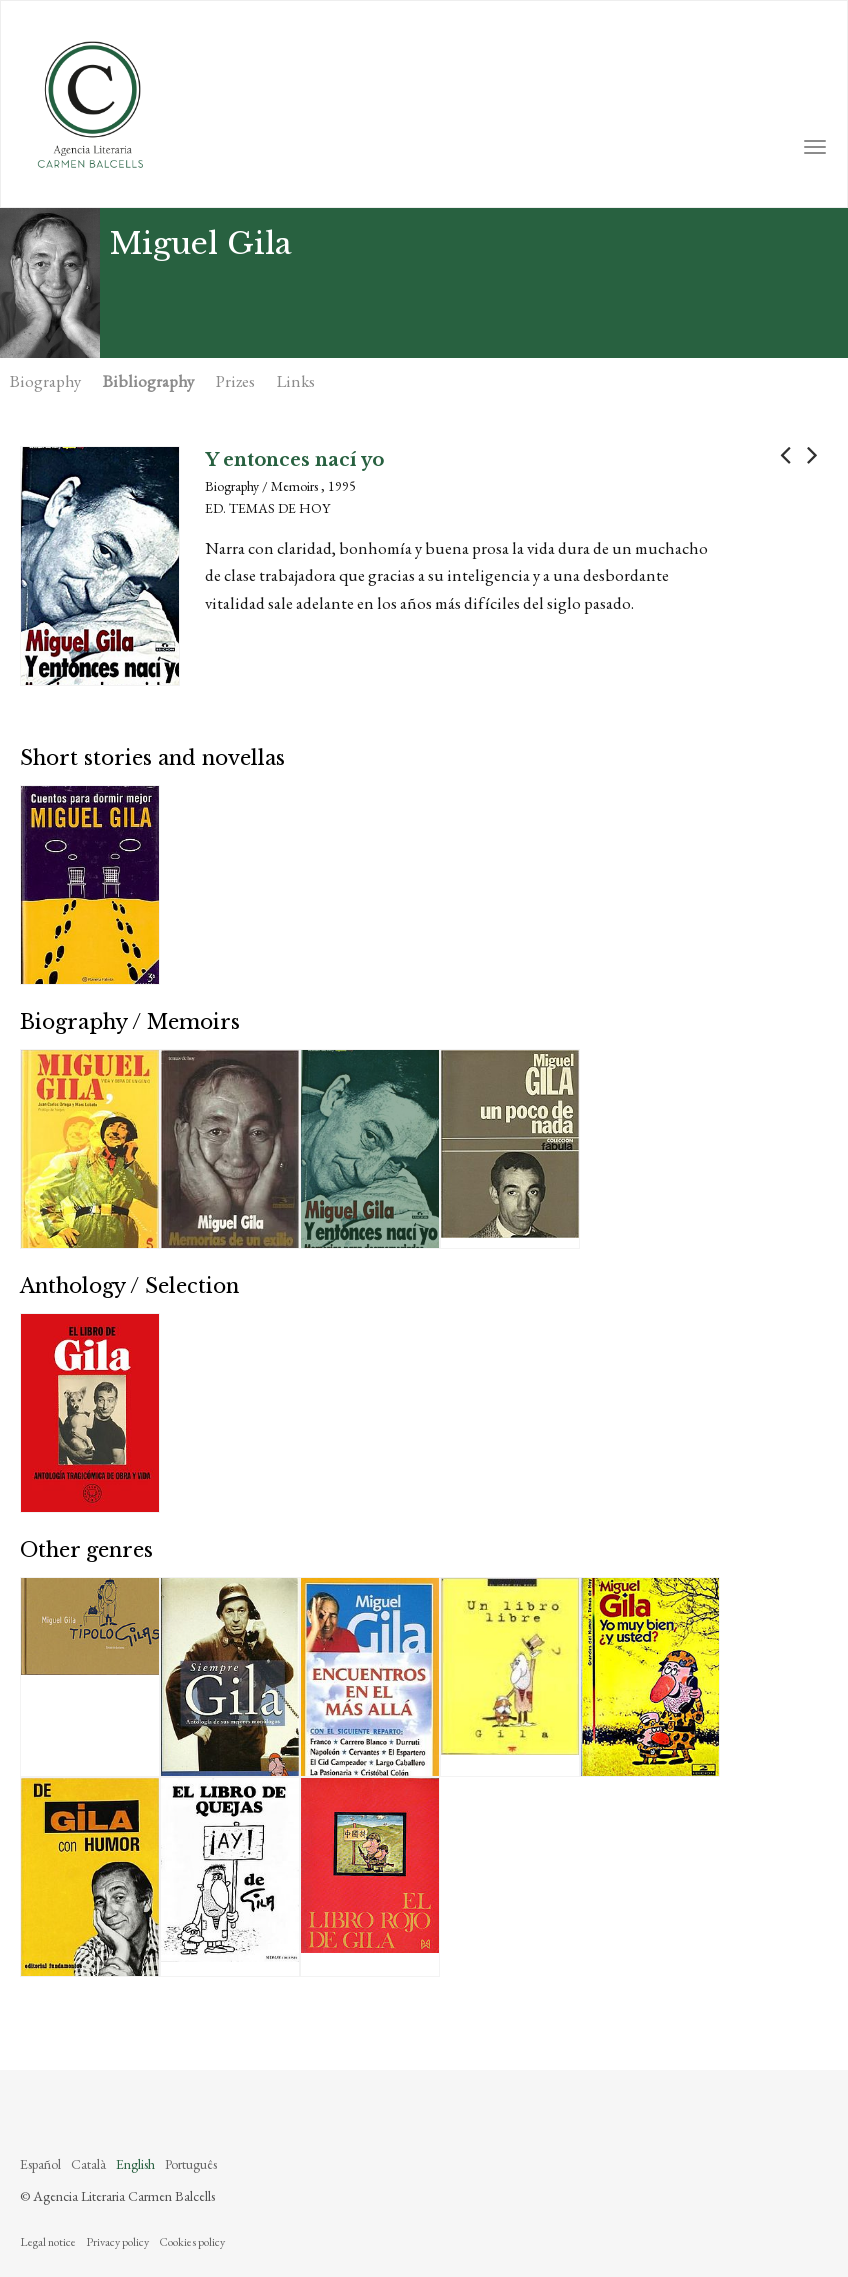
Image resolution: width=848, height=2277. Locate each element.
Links (296, 381)
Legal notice (48, 2242)
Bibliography (148, 381)
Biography (45, 381)
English (135, 2164)
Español (40, 2164)
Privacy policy (117, 2242)
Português (191, 2164)
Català (88, 2164)
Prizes (235, 381)
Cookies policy (192, 2242)
